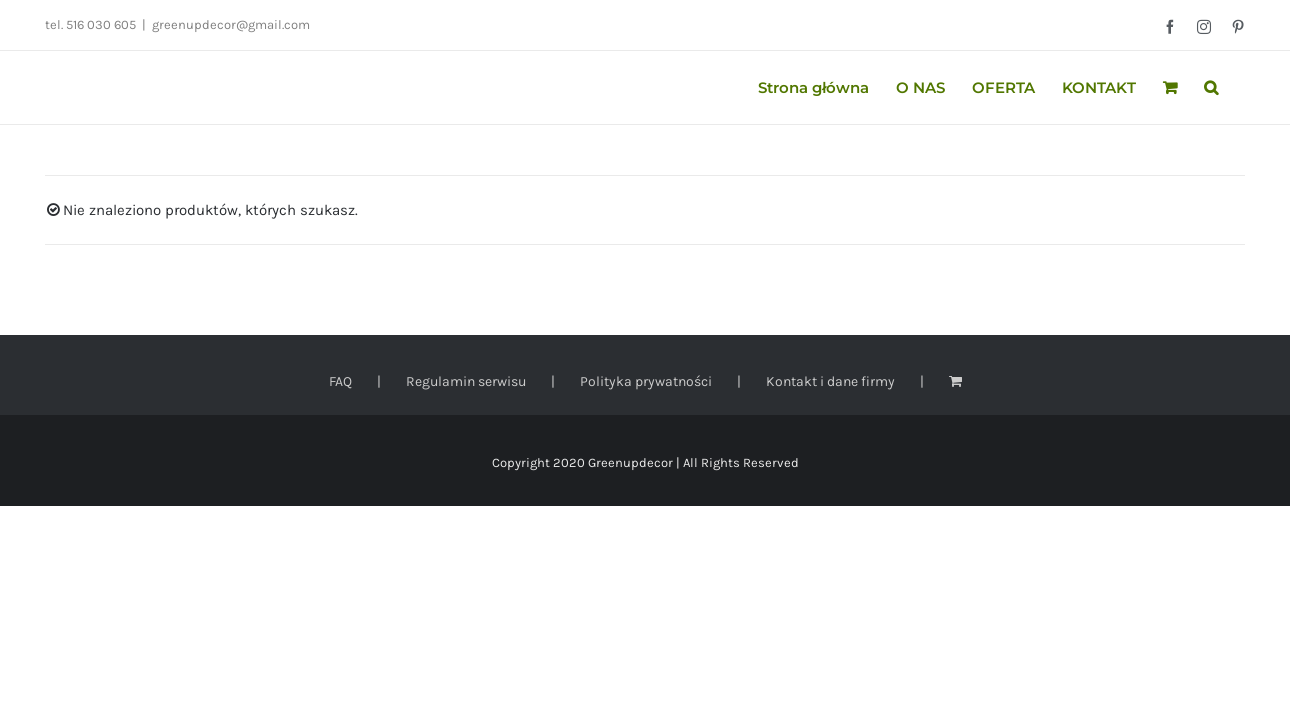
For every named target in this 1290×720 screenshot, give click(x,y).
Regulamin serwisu (466, 381)
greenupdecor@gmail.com (231, 24)
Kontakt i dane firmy (830, 381)
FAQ (340, 381)
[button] (1238, 87)
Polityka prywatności (646, 381)
